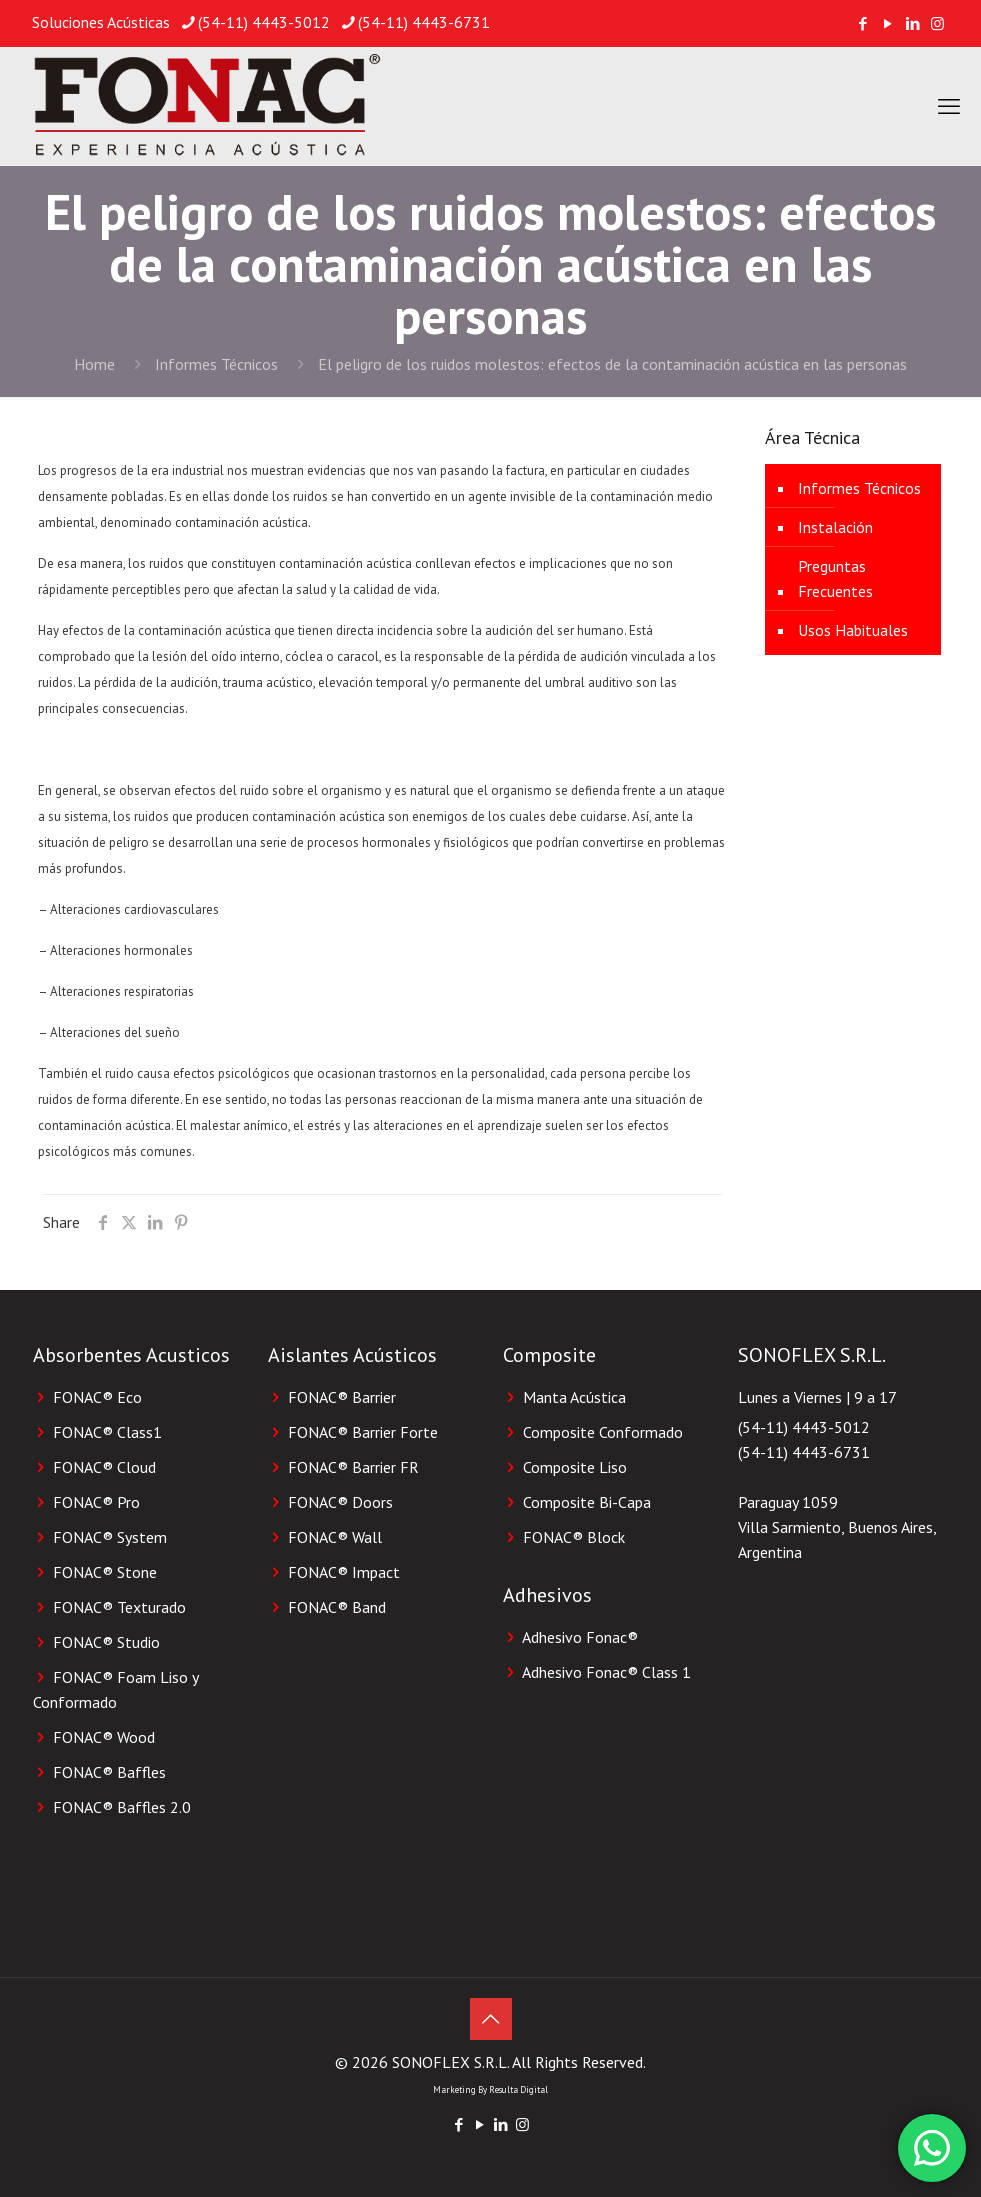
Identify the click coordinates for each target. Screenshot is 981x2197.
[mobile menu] (949, 106)
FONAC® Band (337, 1607)
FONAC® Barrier (342, 1397)
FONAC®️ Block (574, 1537)
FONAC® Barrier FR (353, 1467)
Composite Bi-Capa (587, 1502)
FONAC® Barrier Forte (363, 1432)
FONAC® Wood (104, 1737)
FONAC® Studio (106, 1642)
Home (94, 364)
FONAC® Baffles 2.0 (122, 1807)
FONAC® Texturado (119, 1607)
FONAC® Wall (335, 1537)
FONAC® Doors (340, 1502)
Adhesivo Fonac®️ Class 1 (606, 1672)
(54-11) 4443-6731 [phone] (424, 22)
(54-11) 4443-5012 (804, 1427)
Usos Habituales (853, 630)
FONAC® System (110, 1537)
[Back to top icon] (491, 2019)
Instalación (835, 527)
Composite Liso (575, 1467)
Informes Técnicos (216, 364)
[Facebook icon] (862, 23)
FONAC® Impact (344, 1572)
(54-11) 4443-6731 (804, 1452)
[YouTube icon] (887, 23)
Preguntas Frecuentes (835, 578)
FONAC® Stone (105, 1572)
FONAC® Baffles (109, 1772)
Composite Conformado (603, 1432)
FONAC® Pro (96, 1502)
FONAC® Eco (97, 1397)
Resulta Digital (518, 2089)
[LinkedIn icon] (912, 23)
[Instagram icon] (937, 23)
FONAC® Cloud (104, 1467)
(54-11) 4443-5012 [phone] (264, 22)
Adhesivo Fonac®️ (580, 1637)
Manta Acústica (574, 1397)
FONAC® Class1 (107, 1432)
